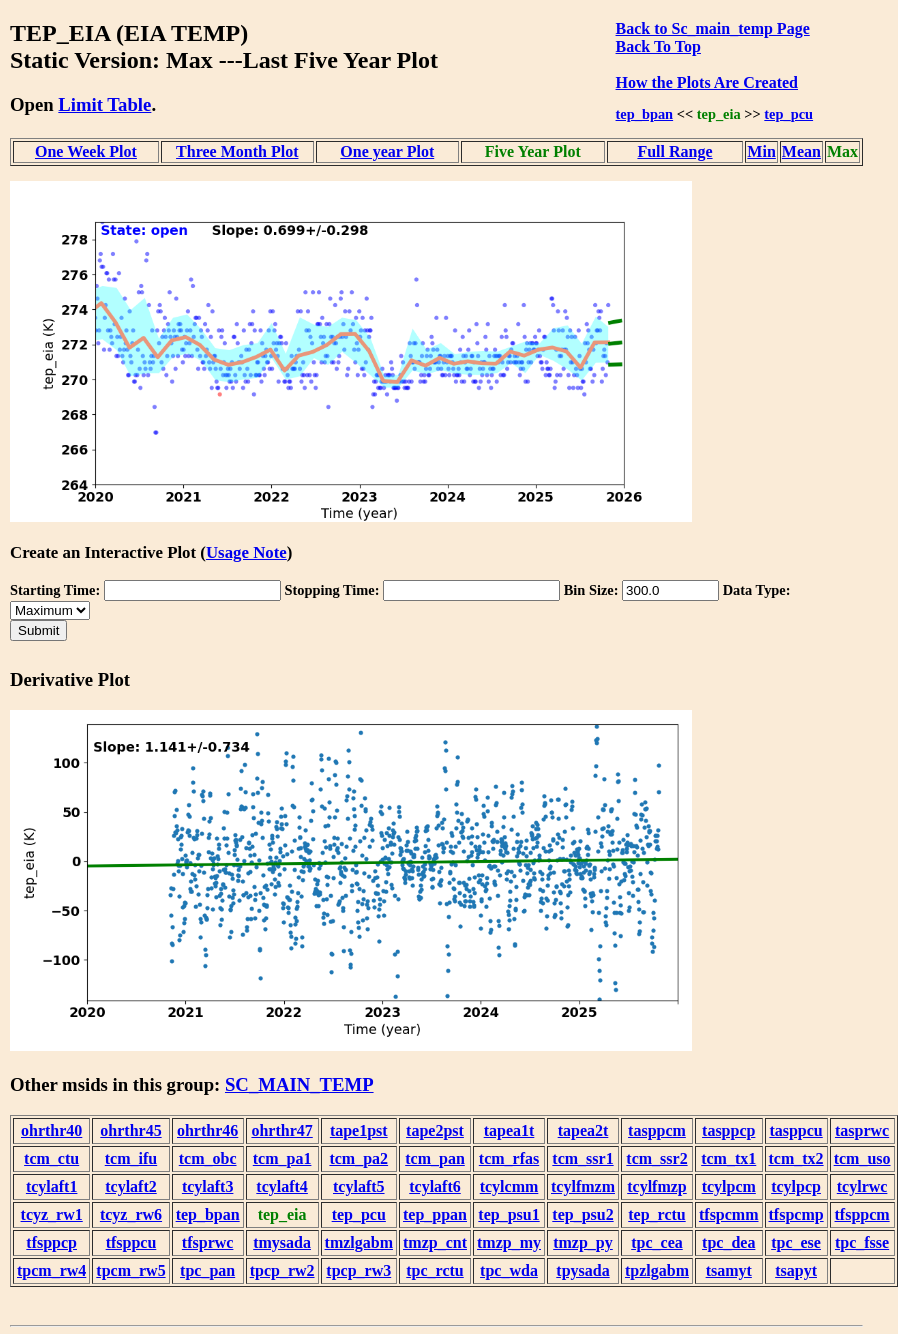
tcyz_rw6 (131, 1214)
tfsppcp (51, 1242)
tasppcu (795, 1130)
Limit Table (104, 104)
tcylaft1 (52, 1186)
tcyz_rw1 (52, 1214)
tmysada (282, 1242)
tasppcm (657, 1130)
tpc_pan (207, 1270)
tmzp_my (509, 1242)
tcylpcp (796, 1186)
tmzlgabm (359, 1242)
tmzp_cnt (435, 1242)
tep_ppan (435, 1214)
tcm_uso (862, 1158)
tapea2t (583, 1130)
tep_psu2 (582, 1214)
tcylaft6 (435, 1186)
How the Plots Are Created (707, 82)
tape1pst (359, 1130)
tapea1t (509, 1130)
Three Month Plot (237, 151)
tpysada (582, 1270)
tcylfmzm (583, 1186)
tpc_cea (657, 1242)
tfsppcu (131, 1242)
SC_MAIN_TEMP (299, 1084)
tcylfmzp (657, 1186)
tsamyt (729, 1270)
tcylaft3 (208, 1186)
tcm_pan (435, 1158)
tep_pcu (788, 114)
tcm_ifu (131, 1158)
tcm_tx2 (796, 1158)
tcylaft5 (359, 1186)
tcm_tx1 (728, 1158)
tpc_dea (728, 1242)
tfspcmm (729, 1214)
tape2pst (435, 1130)
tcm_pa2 (358, 1158)
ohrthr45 (130, 1130)
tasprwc (862, 1130)
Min (761, 151)
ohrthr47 (281, 1130)
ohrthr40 (51, 1130)
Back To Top (658, 46)
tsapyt (796, 1270)
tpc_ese (796, 1242)
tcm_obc (208, 1158)
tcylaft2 (131, 1186)
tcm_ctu (51, 1158)
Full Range (674, 151)
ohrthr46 (207, 1130)
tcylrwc (862, 1186)
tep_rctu (656, 1214)
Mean (801, 151)
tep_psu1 (508, 1214)
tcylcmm (509, 1186)
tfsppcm (862, 1214)
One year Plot (387, 151)
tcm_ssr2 (656, 1158)
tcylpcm (729, 1186)
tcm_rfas (509, 1158)
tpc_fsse (862, 1242)
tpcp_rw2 (282, 1270)
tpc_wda (509, 1270)
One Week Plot (86, 151)
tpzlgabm (657, 1270)
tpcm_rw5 (130, 1270)
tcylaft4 (282, 1186)
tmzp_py (583, 1242)
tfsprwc (208, 1242)
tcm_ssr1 (582, 1158)
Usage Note (246, 552)
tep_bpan (645, 114)
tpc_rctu (434, 1270)
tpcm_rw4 (51, 1270)
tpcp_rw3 (358, 1270)
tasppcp (728, 1130)
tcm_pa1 (282, 1158)
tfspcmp (796, 1214)
